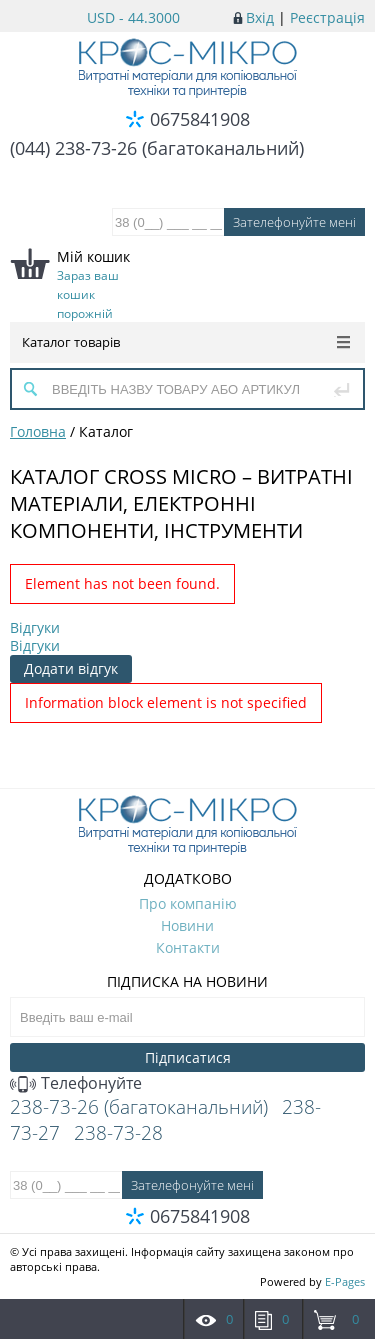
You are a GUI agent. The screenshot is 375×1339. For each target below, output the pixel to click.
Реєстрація (327, 17)
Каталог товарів (186, 342)
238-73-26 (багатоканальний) (139, 1107)
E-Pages (345, 1281)
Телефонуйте (76, 1083)
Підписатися (188, 1057)
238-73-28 (118, 1133)
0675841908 (200, 119)
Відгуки (35, 627)
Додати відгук (71, 668)
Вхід (260, 17)
